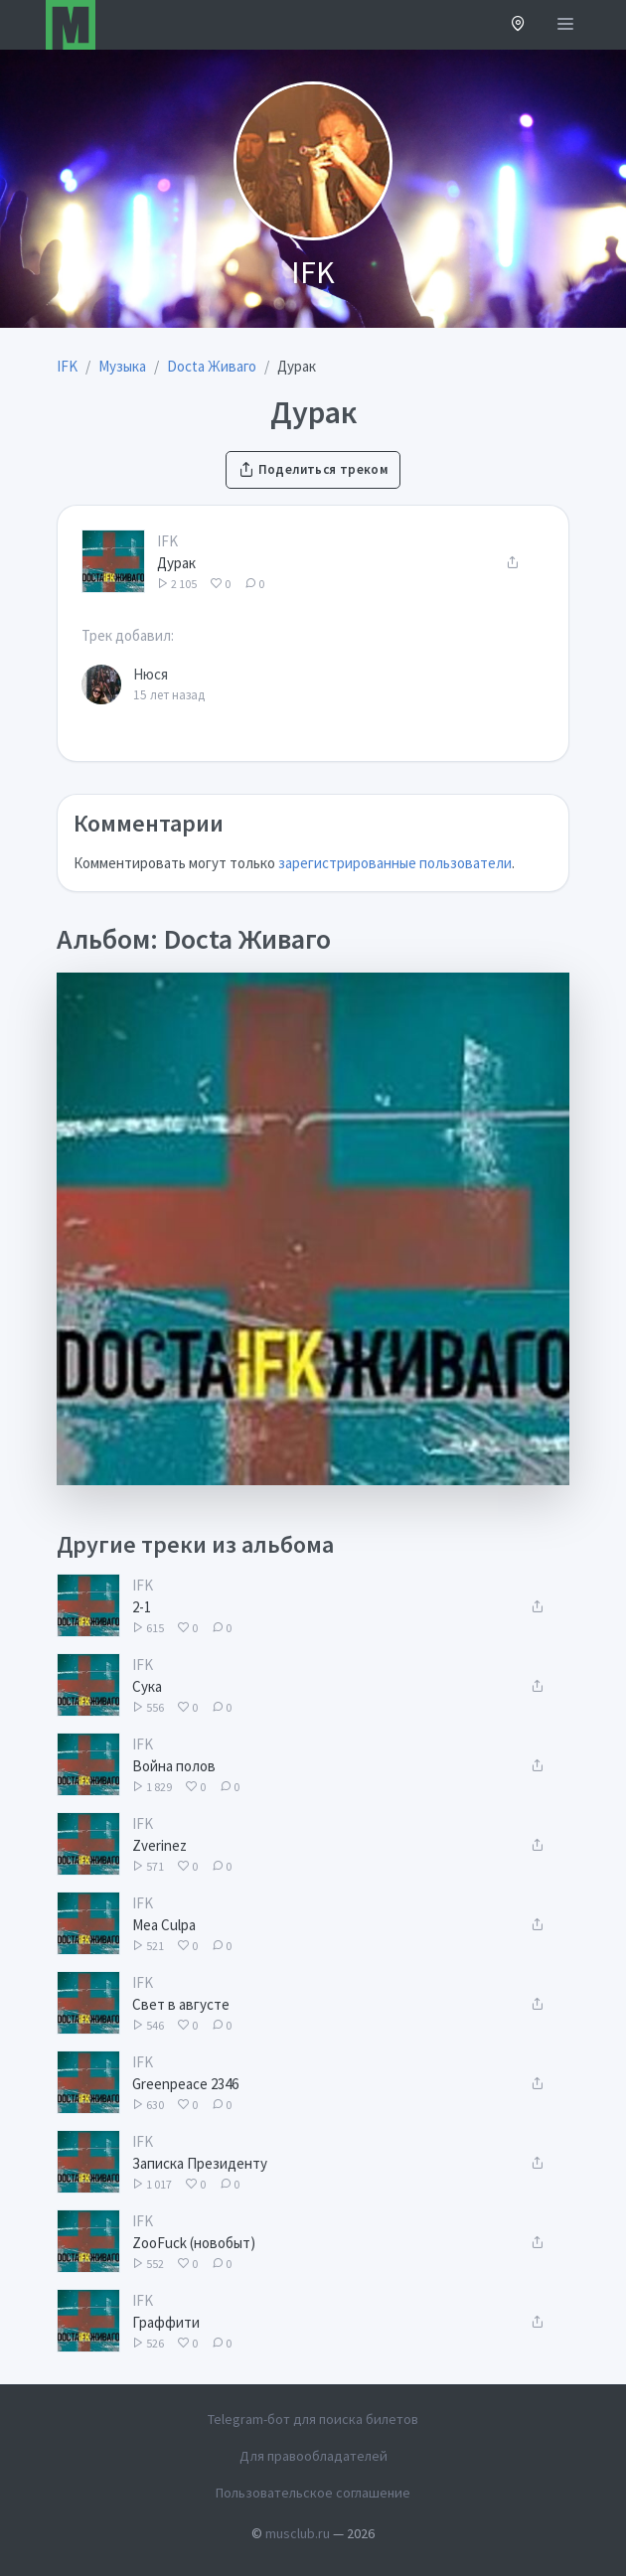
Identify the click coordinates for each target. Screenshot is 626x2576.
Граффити (166, 2322)
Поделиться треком (313, 469)
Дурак (176, 562)
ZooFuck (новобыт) (193, 2242)
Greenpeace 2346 (185, 2083)
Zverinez (159, 1845)
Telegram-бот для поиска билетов (313, 2419)
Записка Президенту (199, 2163)
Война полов (174, 1765)
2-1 (141, 1606)
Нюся (150, 674)
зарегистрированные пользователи (395, 862)
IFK (167, 540)
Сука (147, 1686)
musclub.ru (297, 2533)
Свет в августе (181, 2004)
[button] (518, 25)
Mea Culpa (164, 1924)
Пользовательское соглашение (313, 2492)
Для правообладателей (313, 2456)
